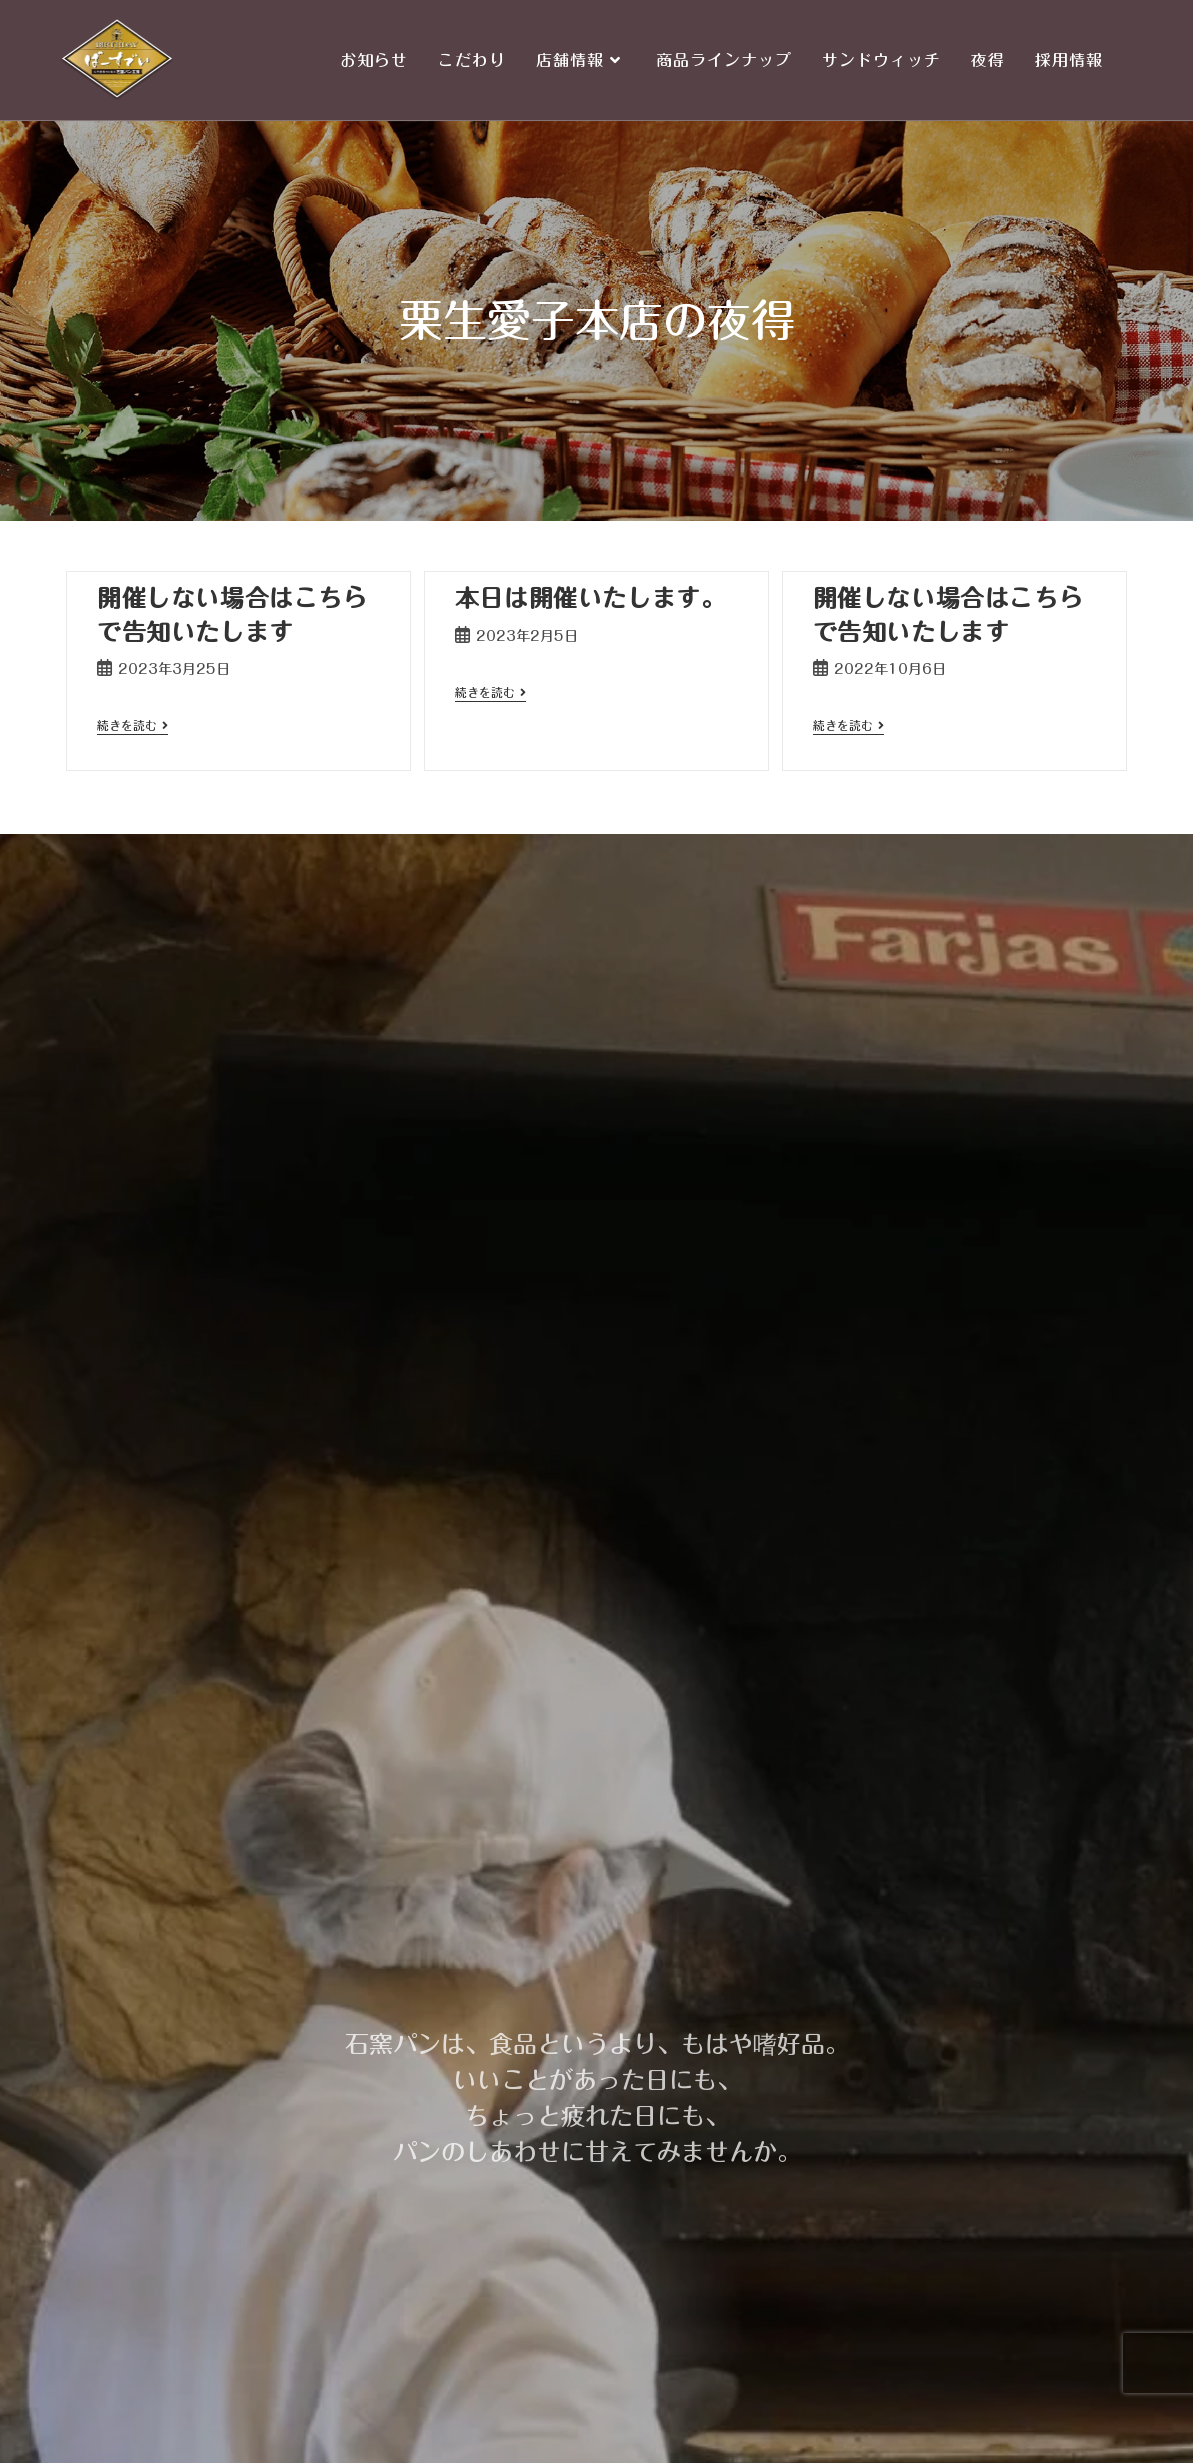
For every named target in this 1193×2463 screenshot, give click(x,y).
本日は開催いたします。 (590, 598)
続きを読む (132, 725)
